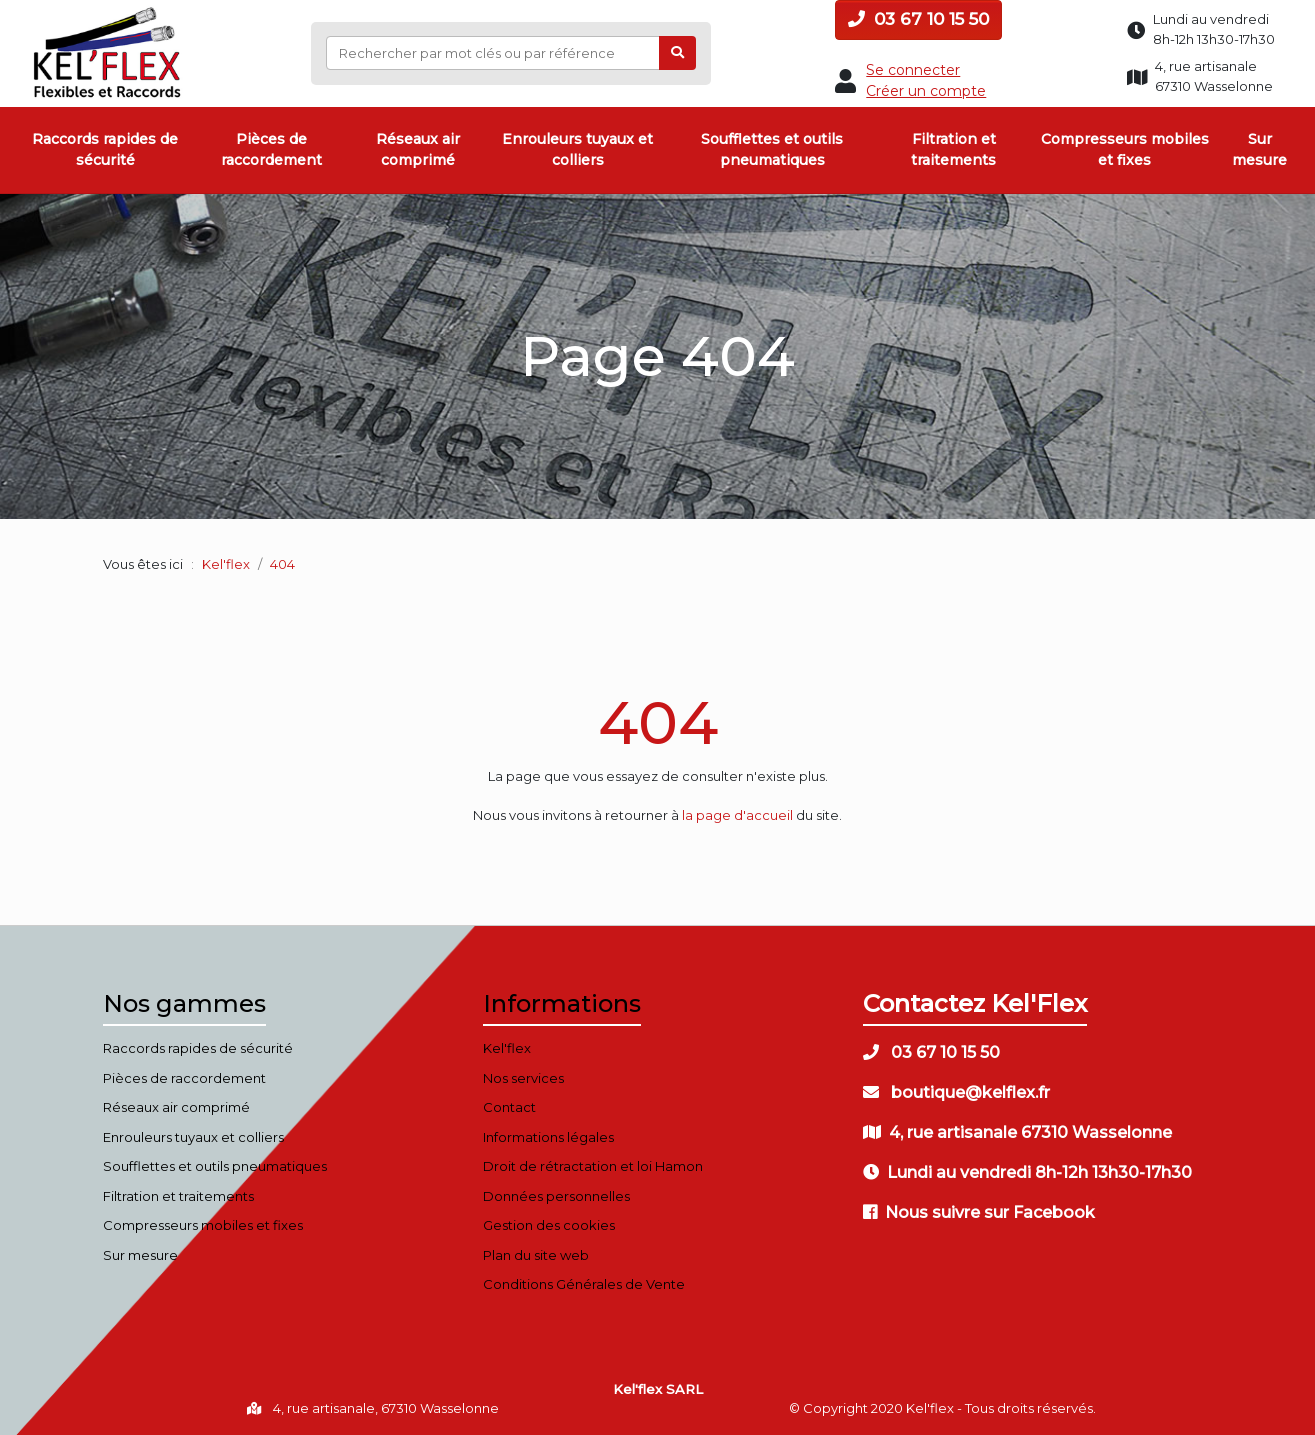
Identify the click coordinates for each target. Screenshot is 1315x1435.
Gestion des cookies (549, 1225)
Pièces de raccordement (271, 149)
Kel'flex (226, 564)
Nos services (523, 1078)
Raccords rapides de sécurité (105, 149)
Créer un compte (926, 91)
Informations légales (548, 1137)
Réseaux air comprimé (418, 149)
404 (658, 722)
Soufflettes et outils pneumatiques (772, 149)
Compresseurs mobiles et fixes (1125, 149)
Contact (509, 1107)
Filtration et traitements (953, 149)
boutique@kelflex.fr (956, 1092)
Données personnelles (556, 1196)
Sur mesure (1259, 149)
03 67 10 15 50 (918, 19)
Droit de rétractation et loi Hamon (593, 1166)
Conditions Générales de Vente (584, 1284)
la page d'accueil (737, 815)
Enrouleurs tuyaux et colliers (577, 149)
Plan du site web (536, 1255)
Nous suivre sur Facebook (979, 1212)
